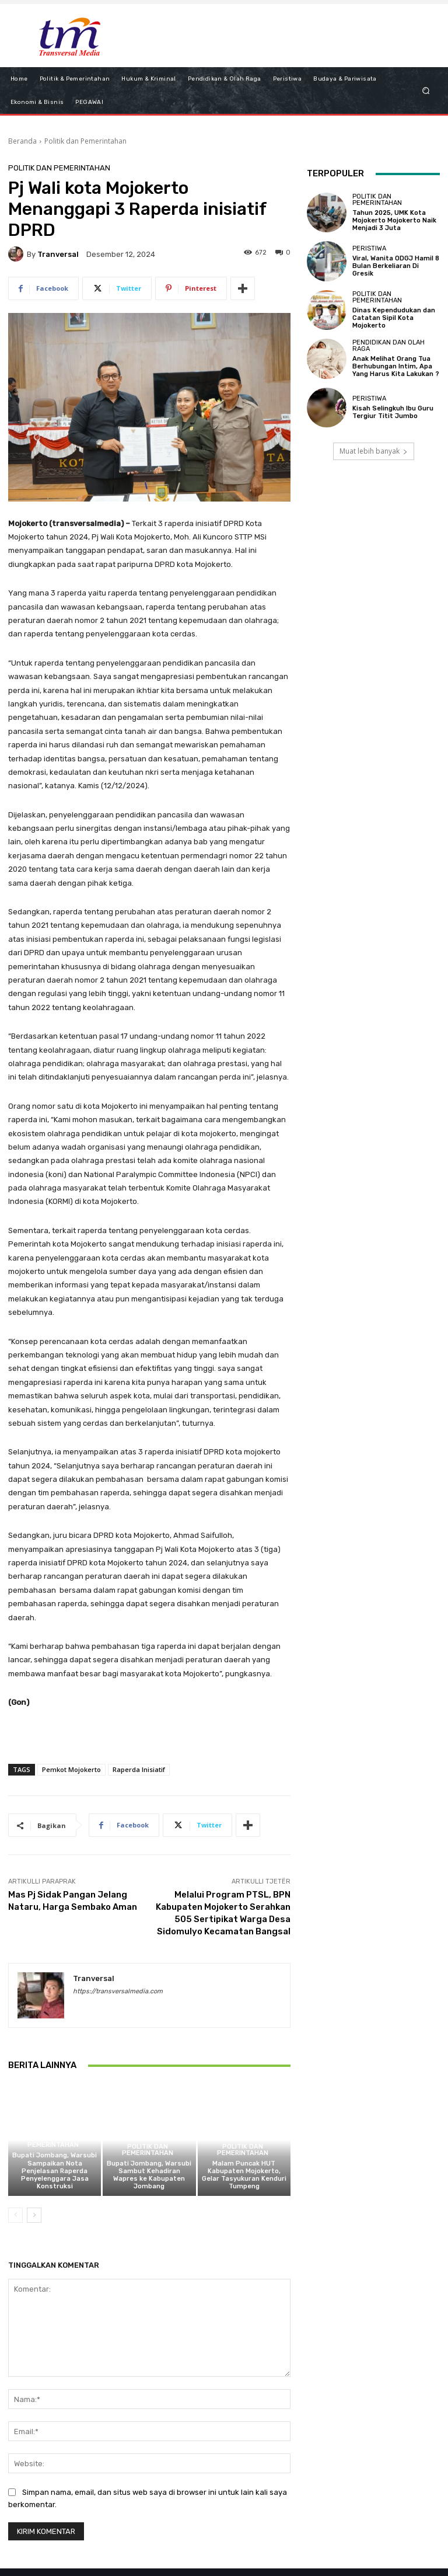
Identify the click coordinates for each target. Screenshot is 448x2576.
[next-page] (34, 2215)
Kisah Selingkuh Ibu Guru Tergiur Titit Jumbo (392, 412)
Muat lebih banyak (374, 451)
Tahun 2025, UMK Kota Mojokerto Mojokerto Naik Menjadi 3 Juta (394, 220)
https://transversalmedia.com (118, 1991)
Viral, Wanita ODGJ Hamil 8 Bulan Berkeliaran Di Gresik (395, 266)
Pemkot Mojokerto (71, 1769)
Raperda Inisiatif (139, 1769)
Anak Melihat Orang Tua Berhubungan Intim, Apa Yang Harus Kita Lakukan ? (395, 366)
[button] (426, 90)
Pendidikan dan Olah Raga (388, 345)
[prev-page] (15, 2215)
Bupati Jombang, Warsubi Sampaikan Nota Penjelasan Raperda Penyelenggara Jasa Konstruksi (54, 2171)
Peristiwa (369, 248)
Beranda (22, 141)
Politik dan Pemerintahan (85, 141)
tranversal (58, 254)
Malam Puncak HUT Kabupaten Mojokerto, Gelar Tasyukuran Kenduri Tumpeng (244, 2175)
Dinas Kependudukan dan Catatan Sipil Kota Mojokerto (393, 318)
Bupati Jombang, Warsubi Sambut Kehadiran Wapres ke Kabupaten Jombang (149, 2175)
